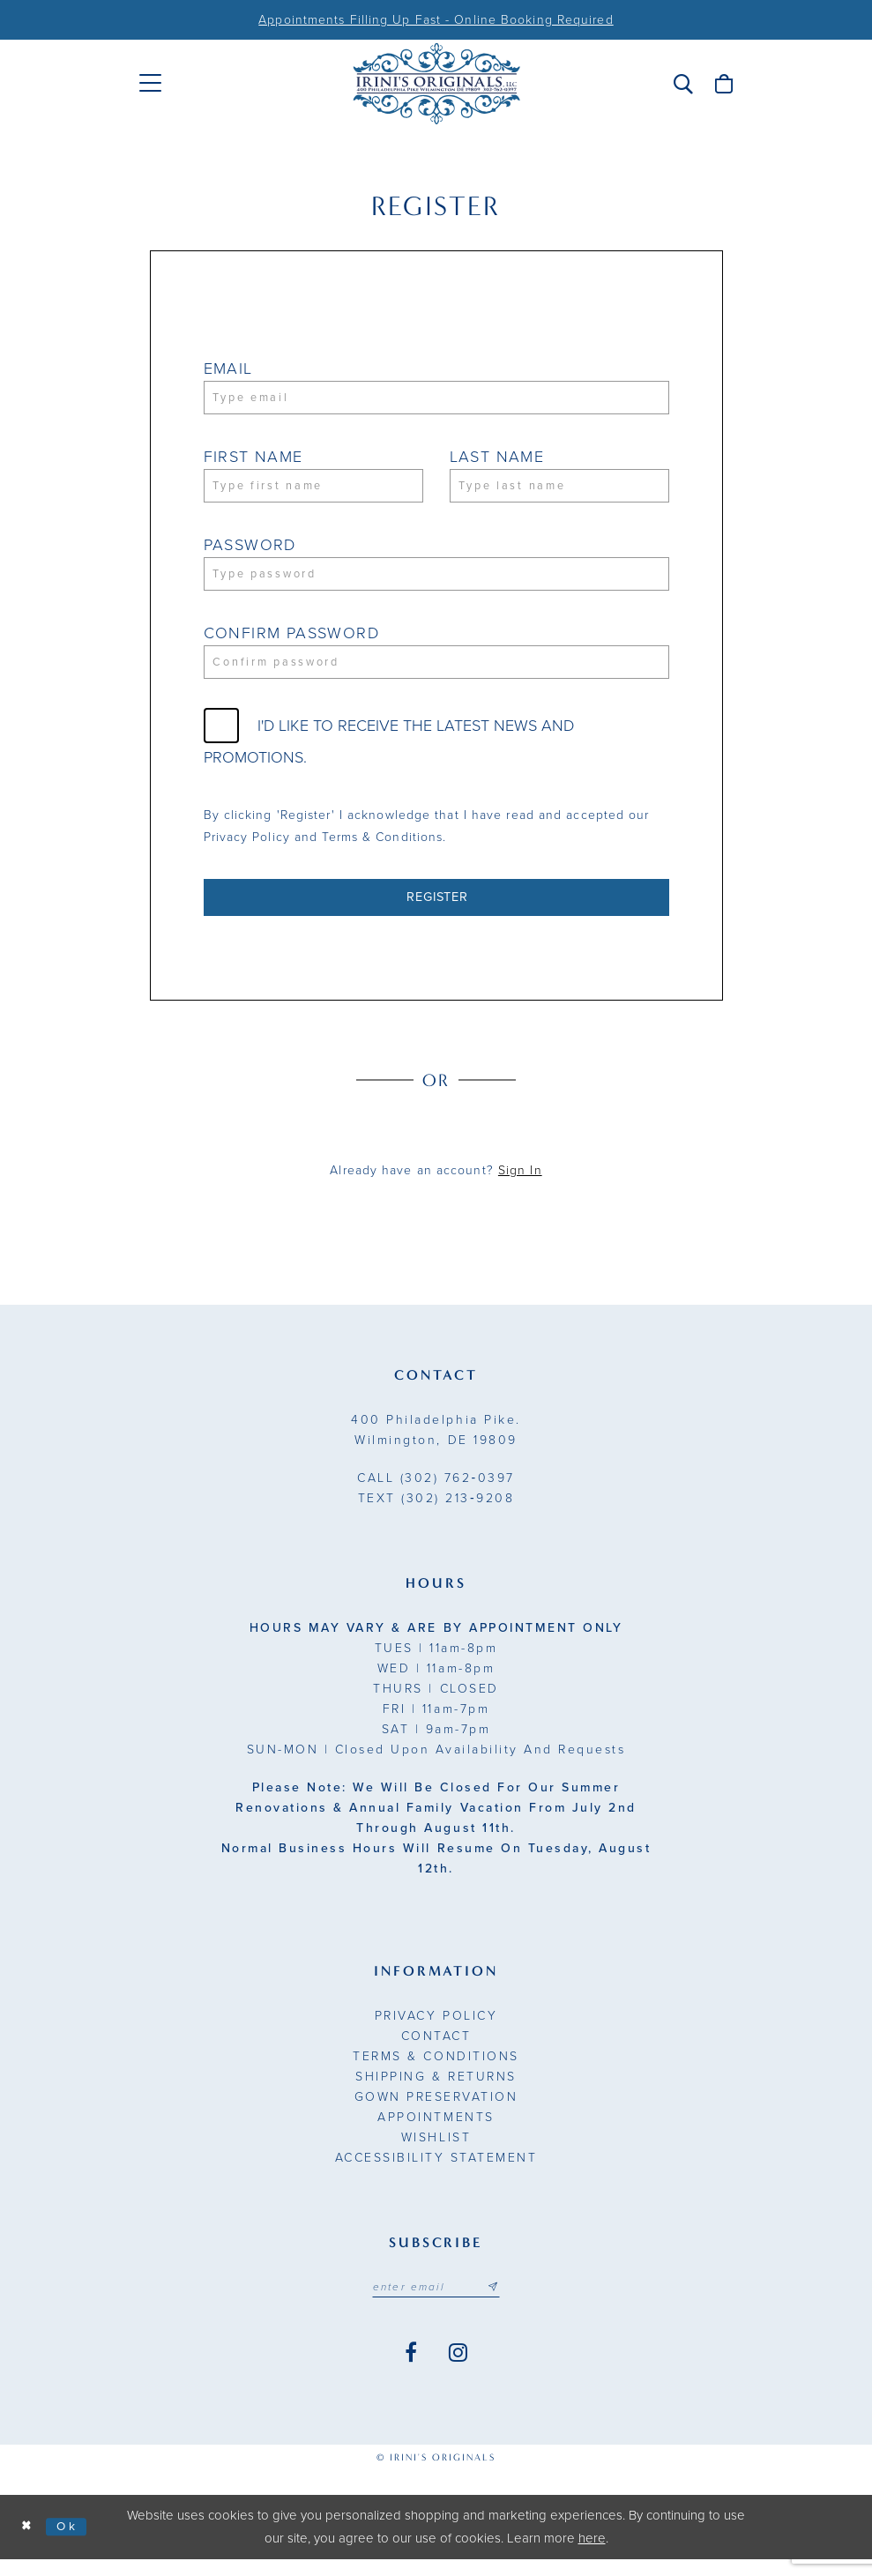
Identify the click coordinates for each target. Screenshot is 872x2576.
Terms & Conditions (435, 2070)
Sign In (520, 1184)
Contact (436, 2050)
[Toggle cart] (724, 84)
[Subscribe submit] (499, 2302)
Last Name (497, 459)
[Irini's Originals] (436, 83)
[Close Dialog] (28, 2543)
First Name (253, 459)
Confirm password (292, 641)
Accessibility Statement (436, 2171)
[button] (683, 84)
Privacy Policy (436, 2029)
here (592, 2555)
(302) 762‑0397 (435, 1492)
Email (228, 368)
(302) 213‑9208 (436, 1512)
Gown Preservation (436, 2110)
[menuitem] (150, 83)
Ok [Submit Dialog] (73, 2542)
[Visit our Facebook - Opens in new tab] (411, 2369)
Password (250, 550)
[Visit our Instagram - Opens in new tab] (458, 2369)
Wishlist (436, 2151)
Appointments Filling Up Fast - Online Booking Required (435, 19)
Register (437, 910)
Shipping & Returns (435, 2090)
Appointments (435, 2131)
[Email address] (436, 2302)
